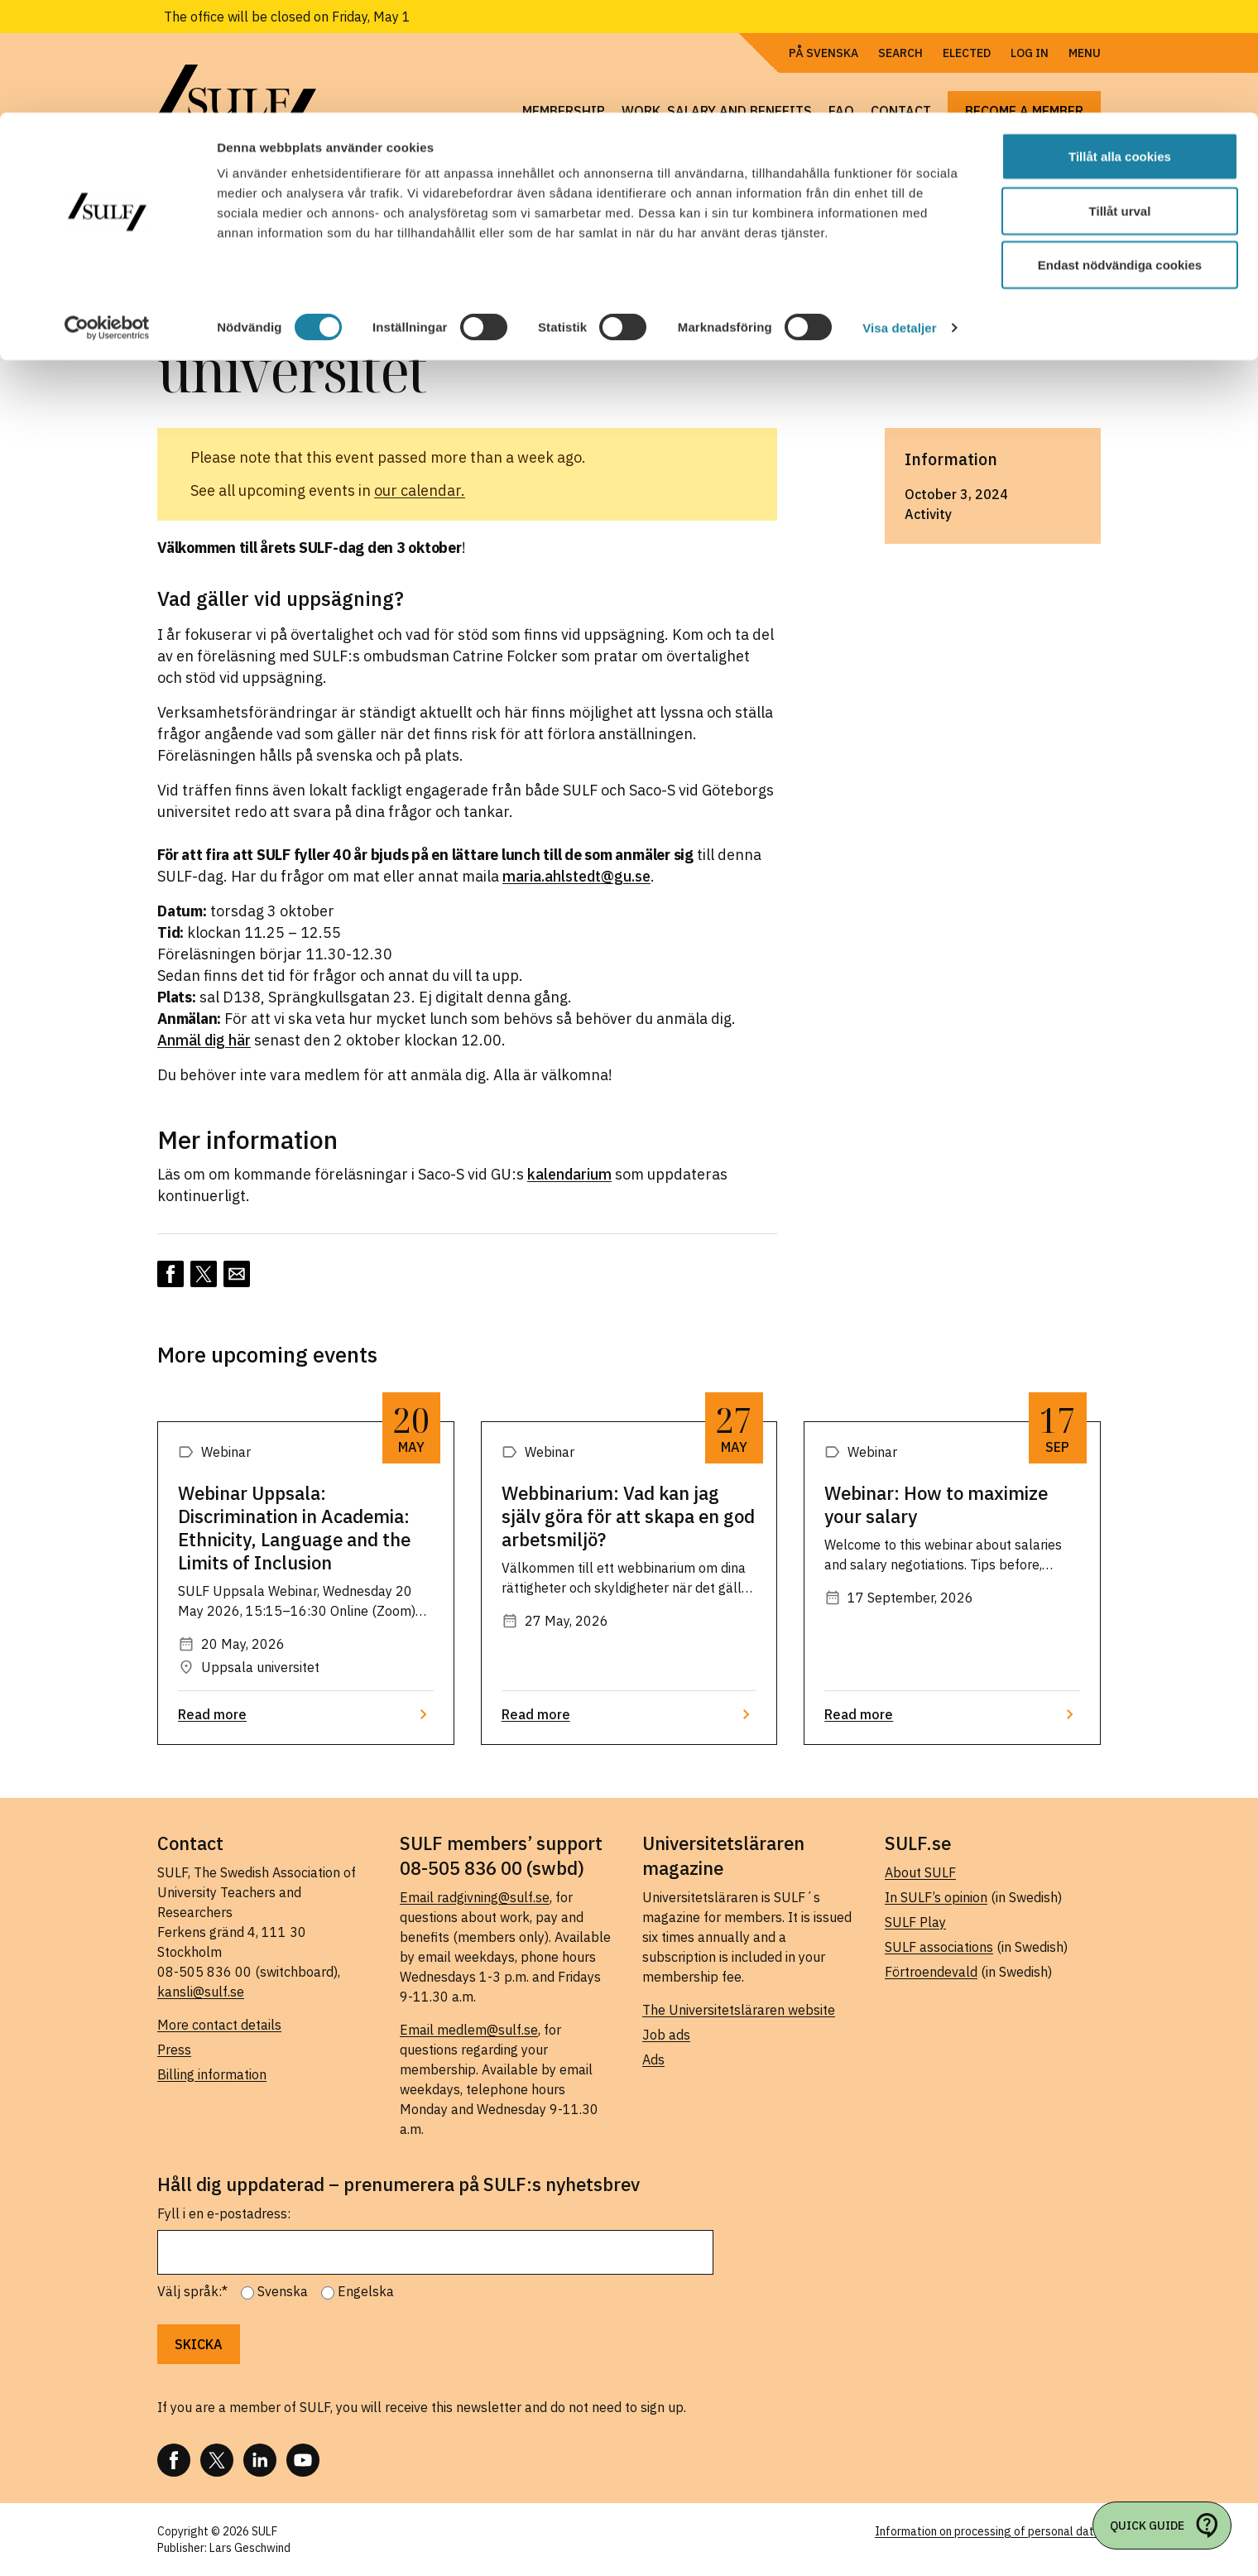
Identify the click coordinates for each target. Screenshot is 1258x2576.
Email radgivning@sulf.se (475, 1897)
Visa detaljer (899, 215)
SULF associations (939, 1947)
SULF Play (915, 1922)
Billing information (211, 2074)
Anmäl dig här (204, 1040)
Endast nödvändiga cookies (1120, 152)
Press (174, 2049)
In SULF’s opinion (936, 1897)
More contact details (219, 2024)
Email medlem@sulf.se (469, 2029)
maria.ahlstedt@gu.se (576, 876)
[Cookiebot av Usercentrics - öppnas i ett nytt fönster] (107, 215)
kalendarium (569, 1174)
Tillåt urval (1120, 98)
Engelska (366, 2291)
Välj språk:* (192, 2291)
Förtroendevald (931, 1971)
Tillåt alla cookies (1119, 43)
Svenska (282, 2291)
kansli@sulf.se (200, 1991)
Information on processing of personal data (988, 2531)
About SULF (920, 1872)
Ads (653, 2059)
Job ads (666, 2034)
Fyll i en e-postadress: (223, 2213)
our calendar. (419, 490)
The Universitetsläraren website (738, 2010)
